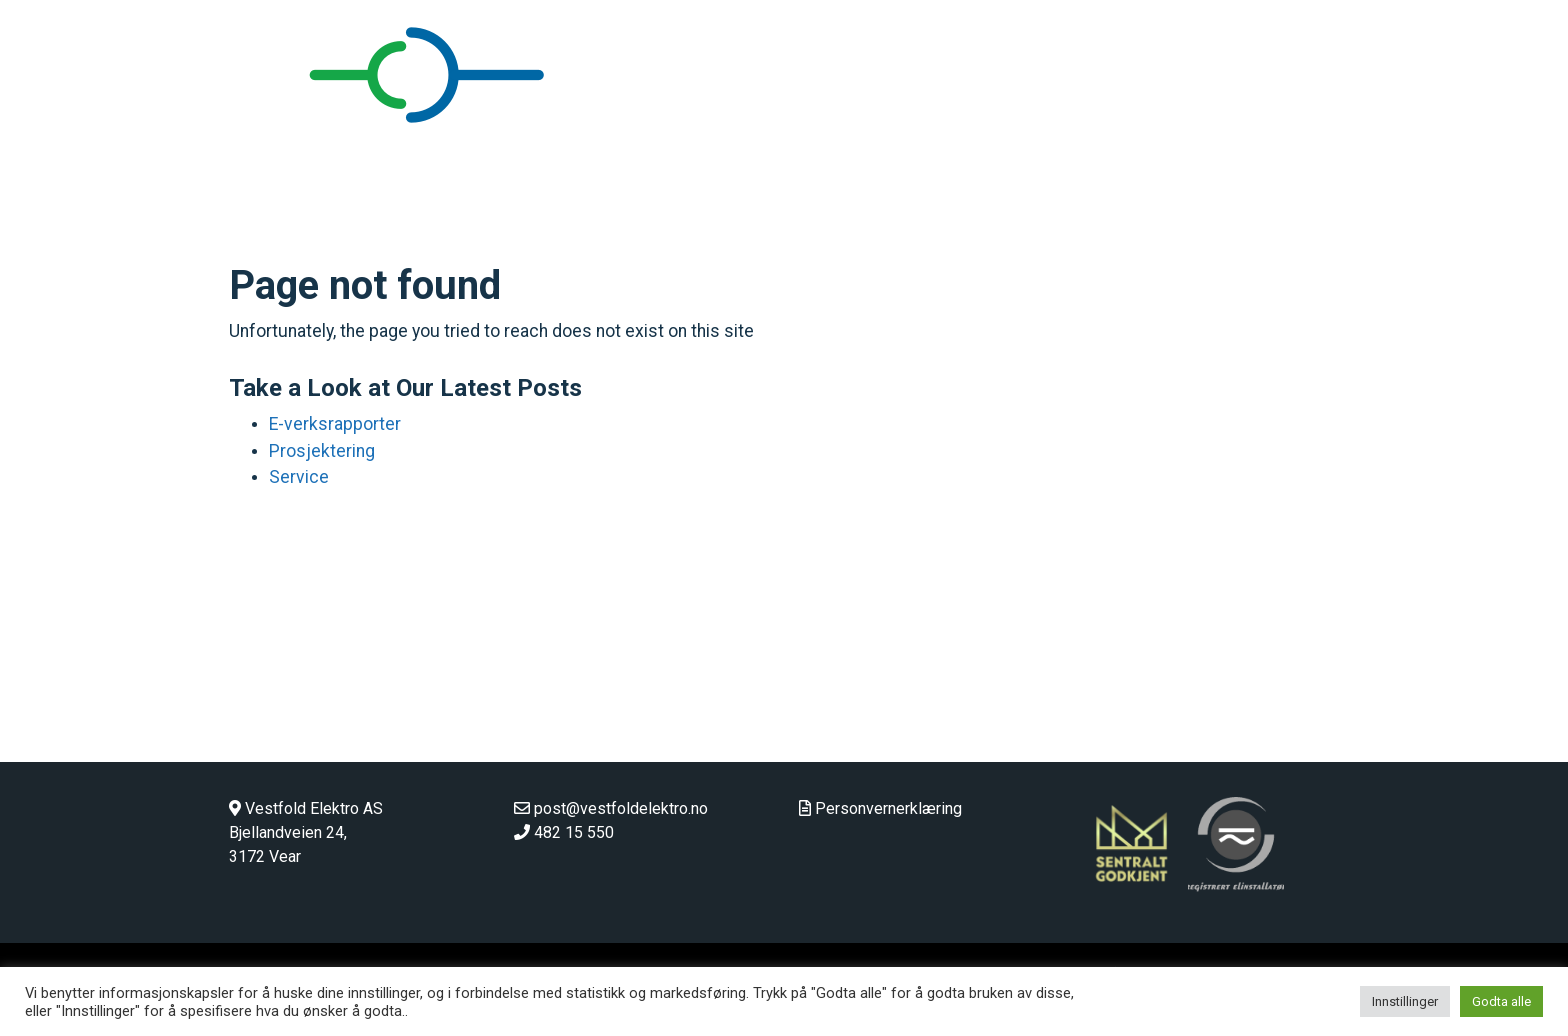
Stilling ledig (1465, 131)
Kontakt (1365, 131)
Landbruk (1154, 131)
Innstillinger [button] (1405, 1001)
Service (299, 477)
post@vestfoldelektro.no (621, 808)
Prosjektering (322, 451)
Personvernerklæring (888, 808)
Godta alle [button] (1501, 1001)
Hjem (933, 131)
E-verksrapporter (335, 424)
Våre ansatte (1263, 131)
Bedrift (1002, 131)
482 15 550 (574, 832)
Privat (1073, 131)
